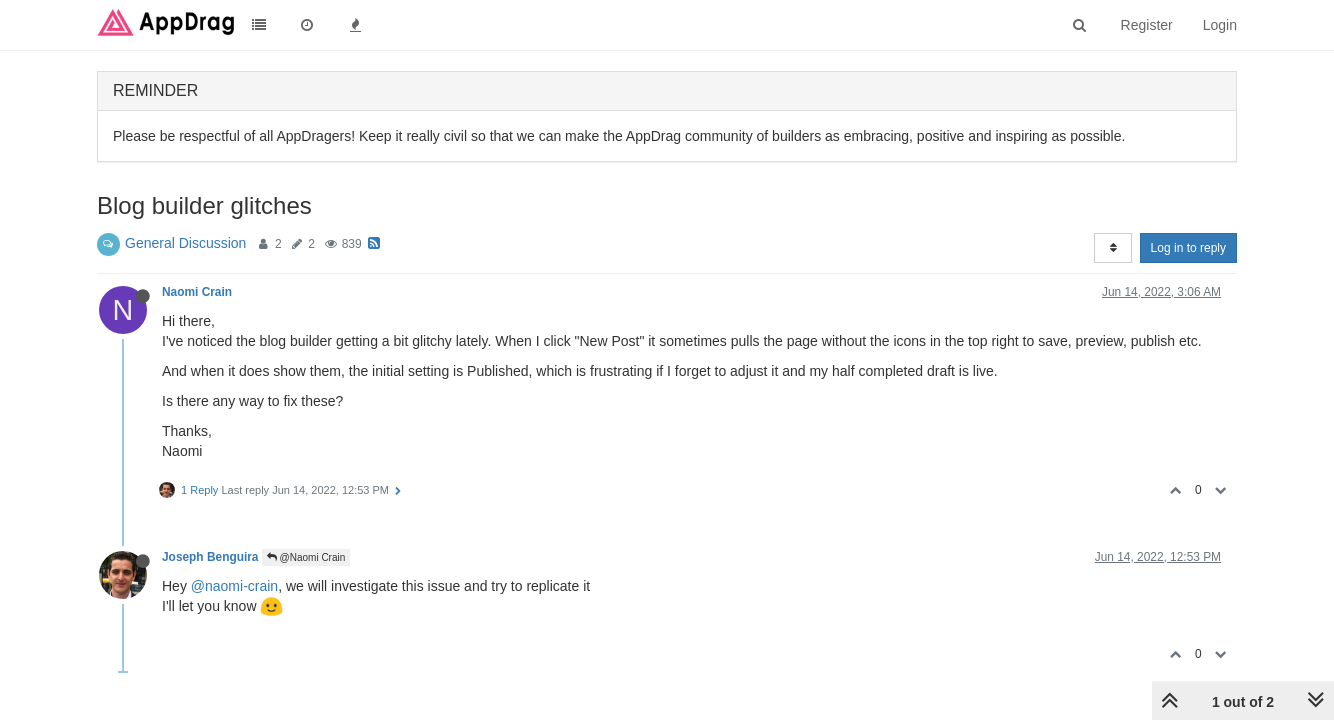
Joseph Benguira (210, 557)
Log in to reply (1188, 248)
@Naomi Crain (306, 557)
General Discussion (185, 243)
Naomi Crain (197, 292)
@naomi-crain (234, 586)
